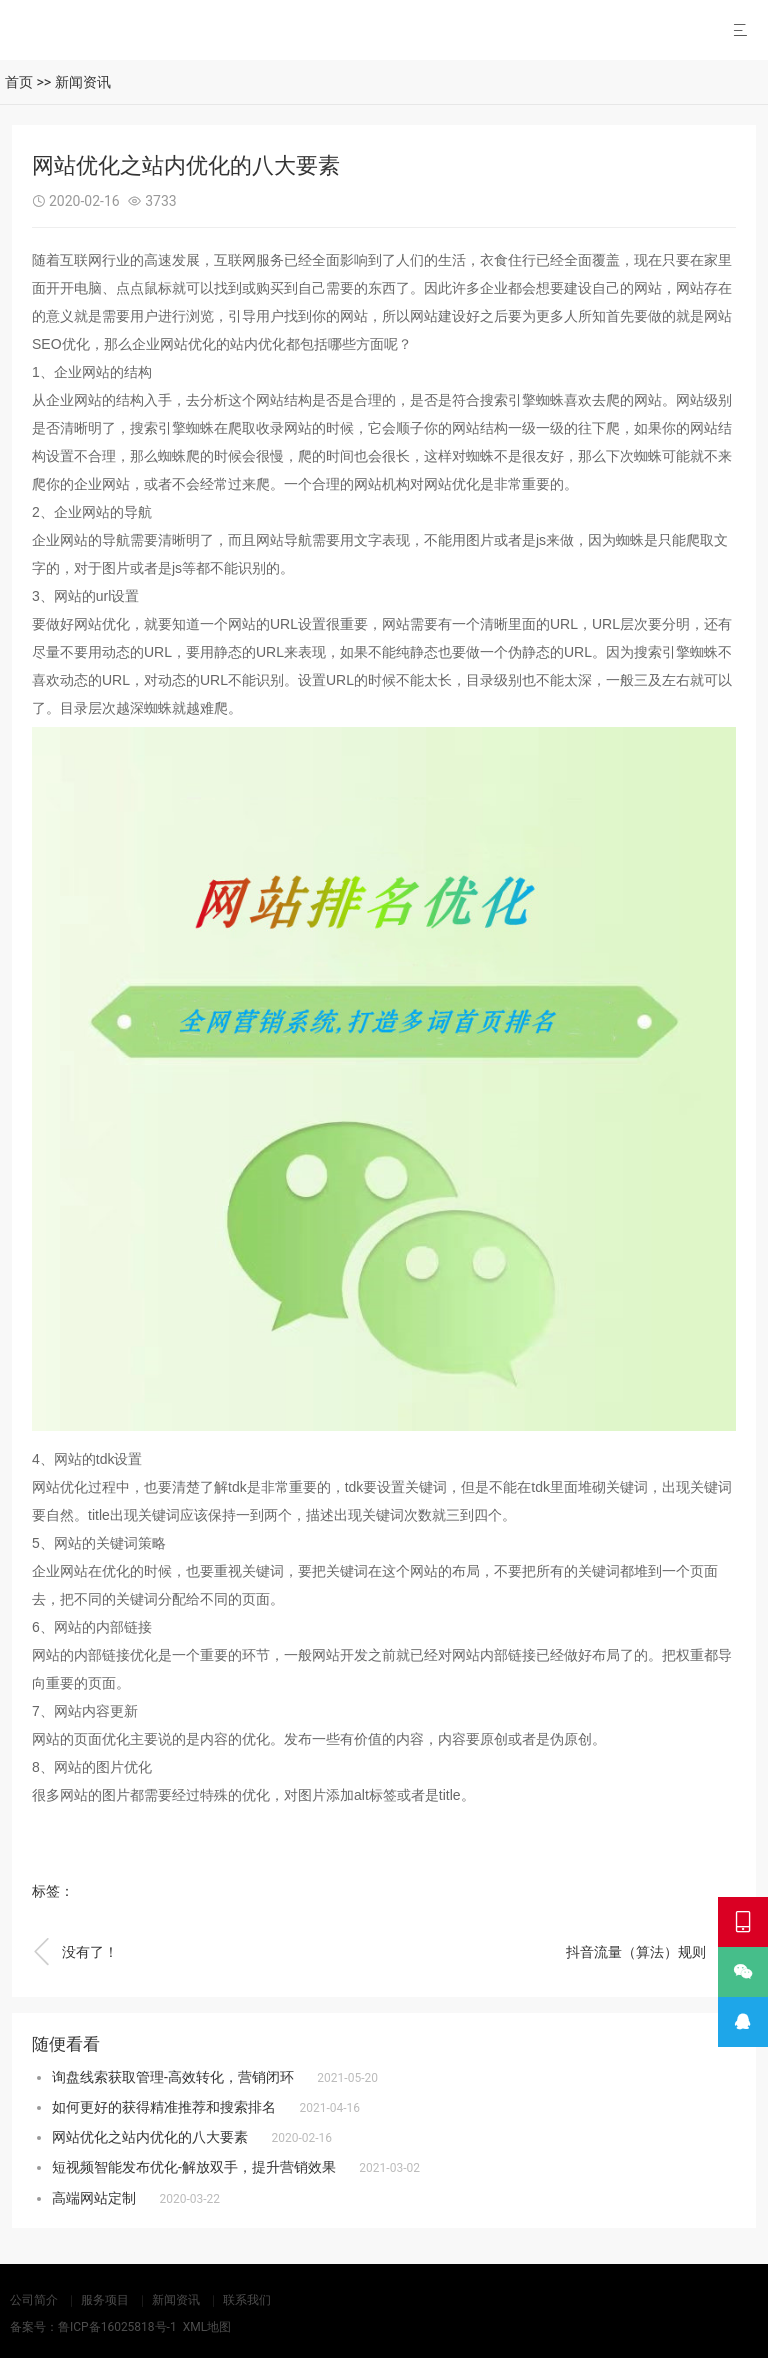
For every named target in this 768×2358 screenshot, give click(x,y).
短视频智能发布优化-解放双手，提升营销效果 (194, 2167)
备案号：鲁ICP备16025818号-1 (93, 2327)
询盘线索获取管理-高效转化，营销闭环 (173, 2077)
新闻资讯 (83, 82)
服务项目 (105, 2300)
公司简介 (34, 2300)
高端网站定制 (94, 2198)
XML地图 (207, 2327)
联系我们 (247, 2300)
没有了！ (75, 1952)
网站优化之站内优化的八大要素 (150, 2137)
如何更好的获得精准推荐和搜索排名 (164, 2107)
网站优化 (188, 344)
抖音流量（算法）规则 (651, 1952)
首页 (19, 82)
